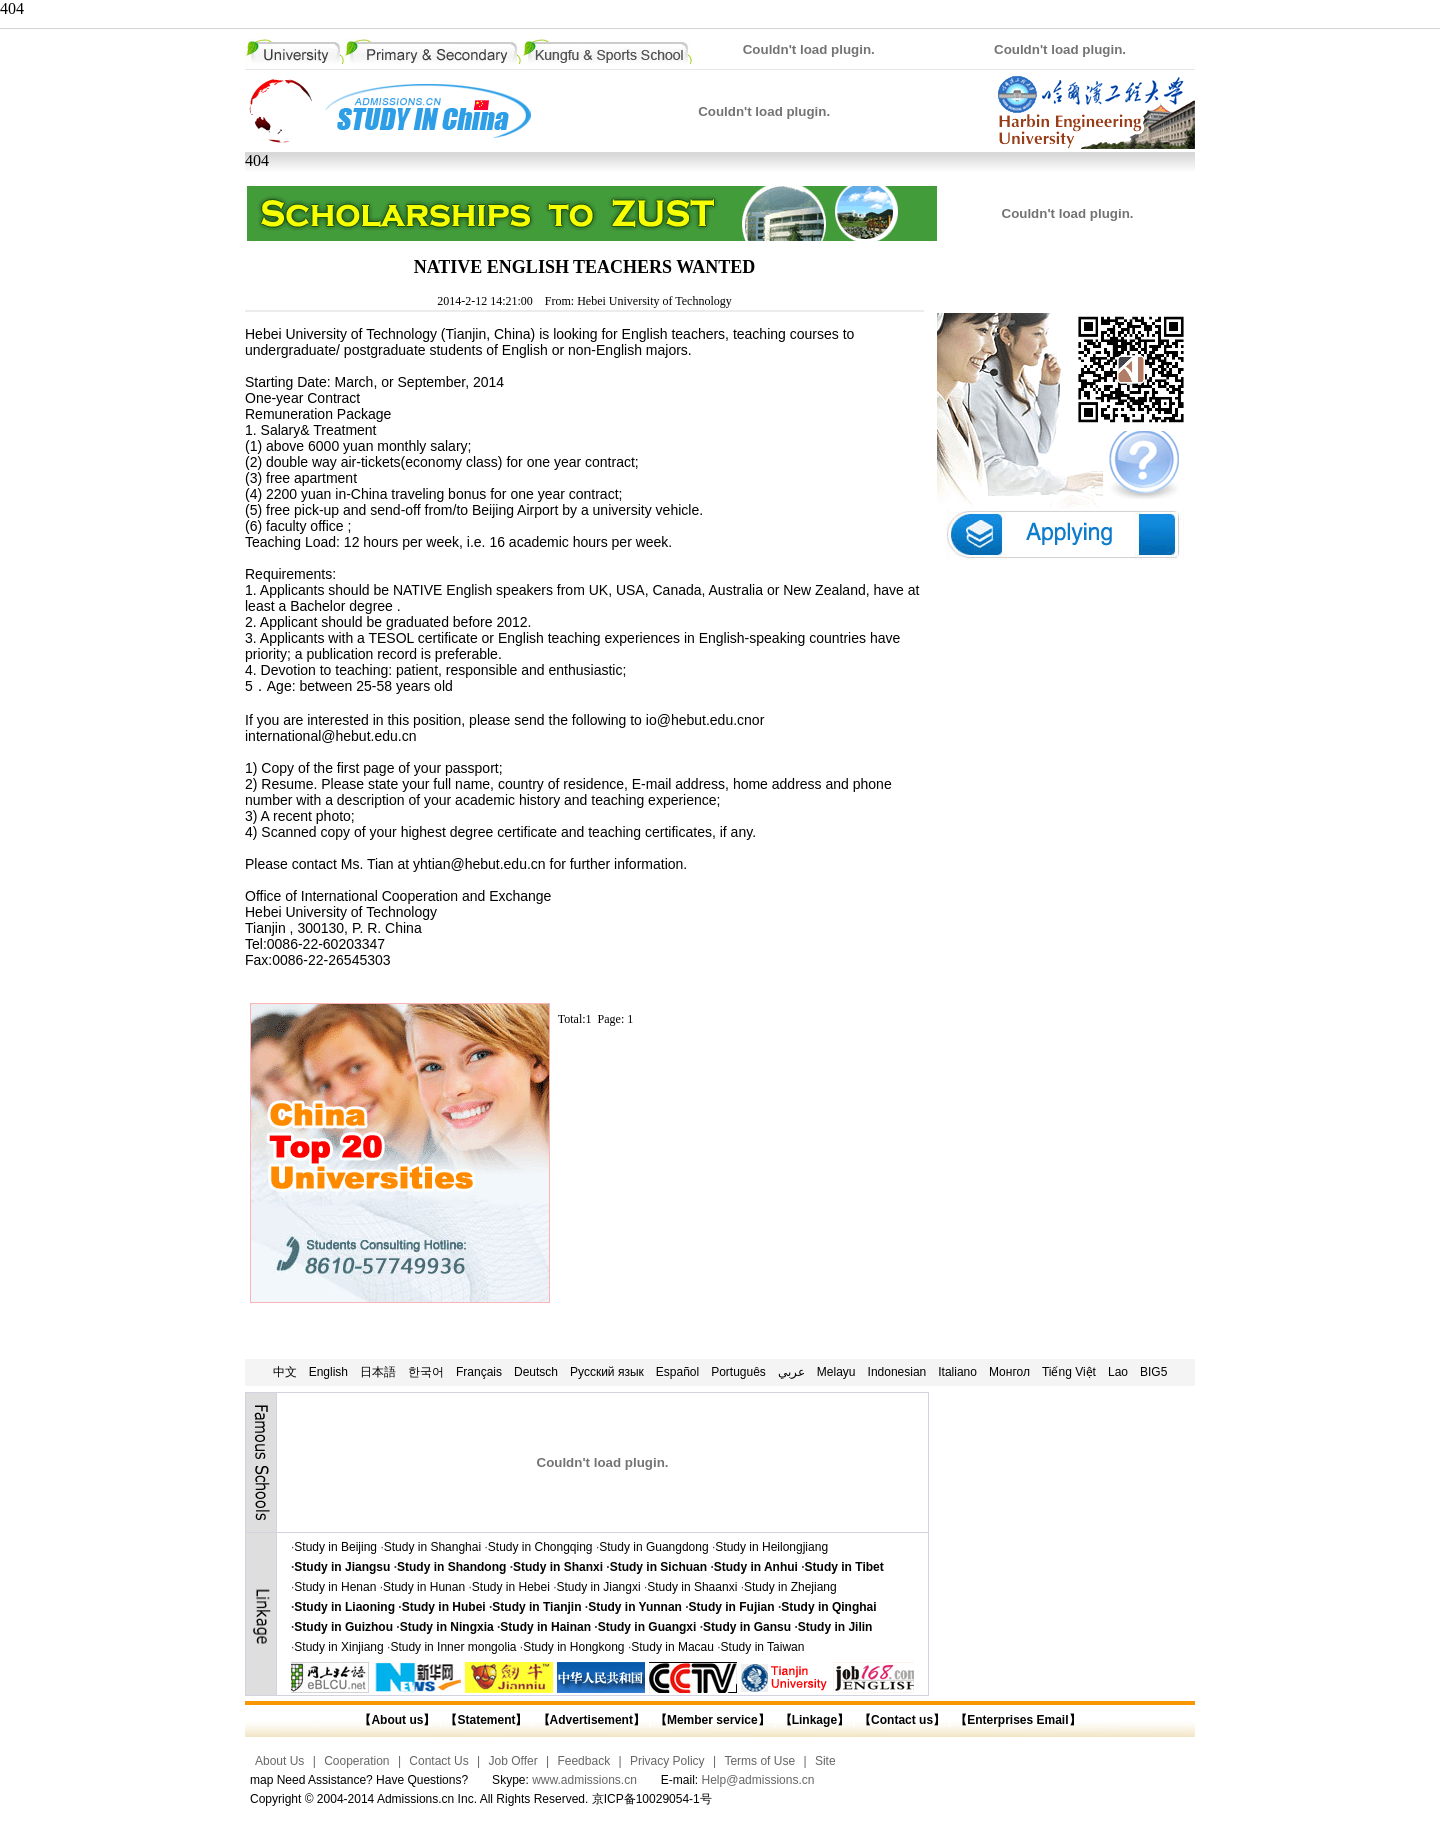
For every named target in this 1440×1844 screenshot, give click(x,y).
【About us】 (397, 1720)
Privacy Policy (667, 1761)
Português (738, 1372)
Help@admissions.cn (758, 1780)
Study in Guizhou (343, 1627)
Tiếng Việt (1069, 1372)
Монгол (1009, 1372)
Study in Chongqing (540, 1547)
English (328, 1372)
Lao (1118, 1372)
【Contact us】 (900, 1720)
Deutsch (536, 1372)
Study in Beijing (335, 1547)
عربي (791, 1372)
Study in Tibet (844, 1567)
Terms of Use (759, 1761)
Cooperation (356, 1761)
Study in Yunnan (635, 1607)
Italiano (957, 1372)
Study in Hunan (424, 1587)
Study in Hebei (511, 1587)
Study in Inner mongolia (453, 1647)
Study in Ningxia (447, 1627)
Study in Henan (335, 1587)
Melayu (836, 1372)
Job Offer (513, 1761)
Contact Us (438, 1761)
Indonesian (897, 1372)
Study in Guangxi (647, 1627)
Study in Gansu (747, 1627)
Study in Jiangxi (599, 1587)
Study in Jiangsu (342, 1567)
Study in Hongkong (573, 1647)
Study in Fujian (732, 1607)
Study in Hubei (444, 1607)
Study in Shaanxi (692, 1587)
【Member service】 (712, 1720)
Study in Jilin (835, 1627)
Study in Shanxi (558, 1567)
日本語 (378, 1372)
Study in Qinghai (828, 1607)
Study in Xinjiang (338, 1647)
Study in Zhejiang (790, 1587)
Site (825, 1761)
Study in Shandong (451, 1567)
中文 (285, 1372)
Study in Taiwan (763, 1647)
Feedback (583, 1761)
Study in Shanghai (432, 1547)
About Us (279, 1761)
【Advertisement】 (591, 1720)
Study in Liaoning (344, 1607)
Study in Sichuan (658, 1567)
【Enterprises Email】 (1017, 1720)
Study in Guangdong (653, 1547)
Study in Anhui (756, 1567)
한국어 (426, 1372)
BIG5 (1153, 1372)
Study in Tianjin (536, 1607)
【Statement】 (486, 1720)
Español (677, 1372)
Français (479, 1372)
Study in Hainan (545, 1627)
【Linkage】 (814, 1720)
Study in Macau (672, 1647)
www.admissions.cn (584, 1780)
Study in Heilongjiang (771, 1547)
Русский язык (607, 1372)
